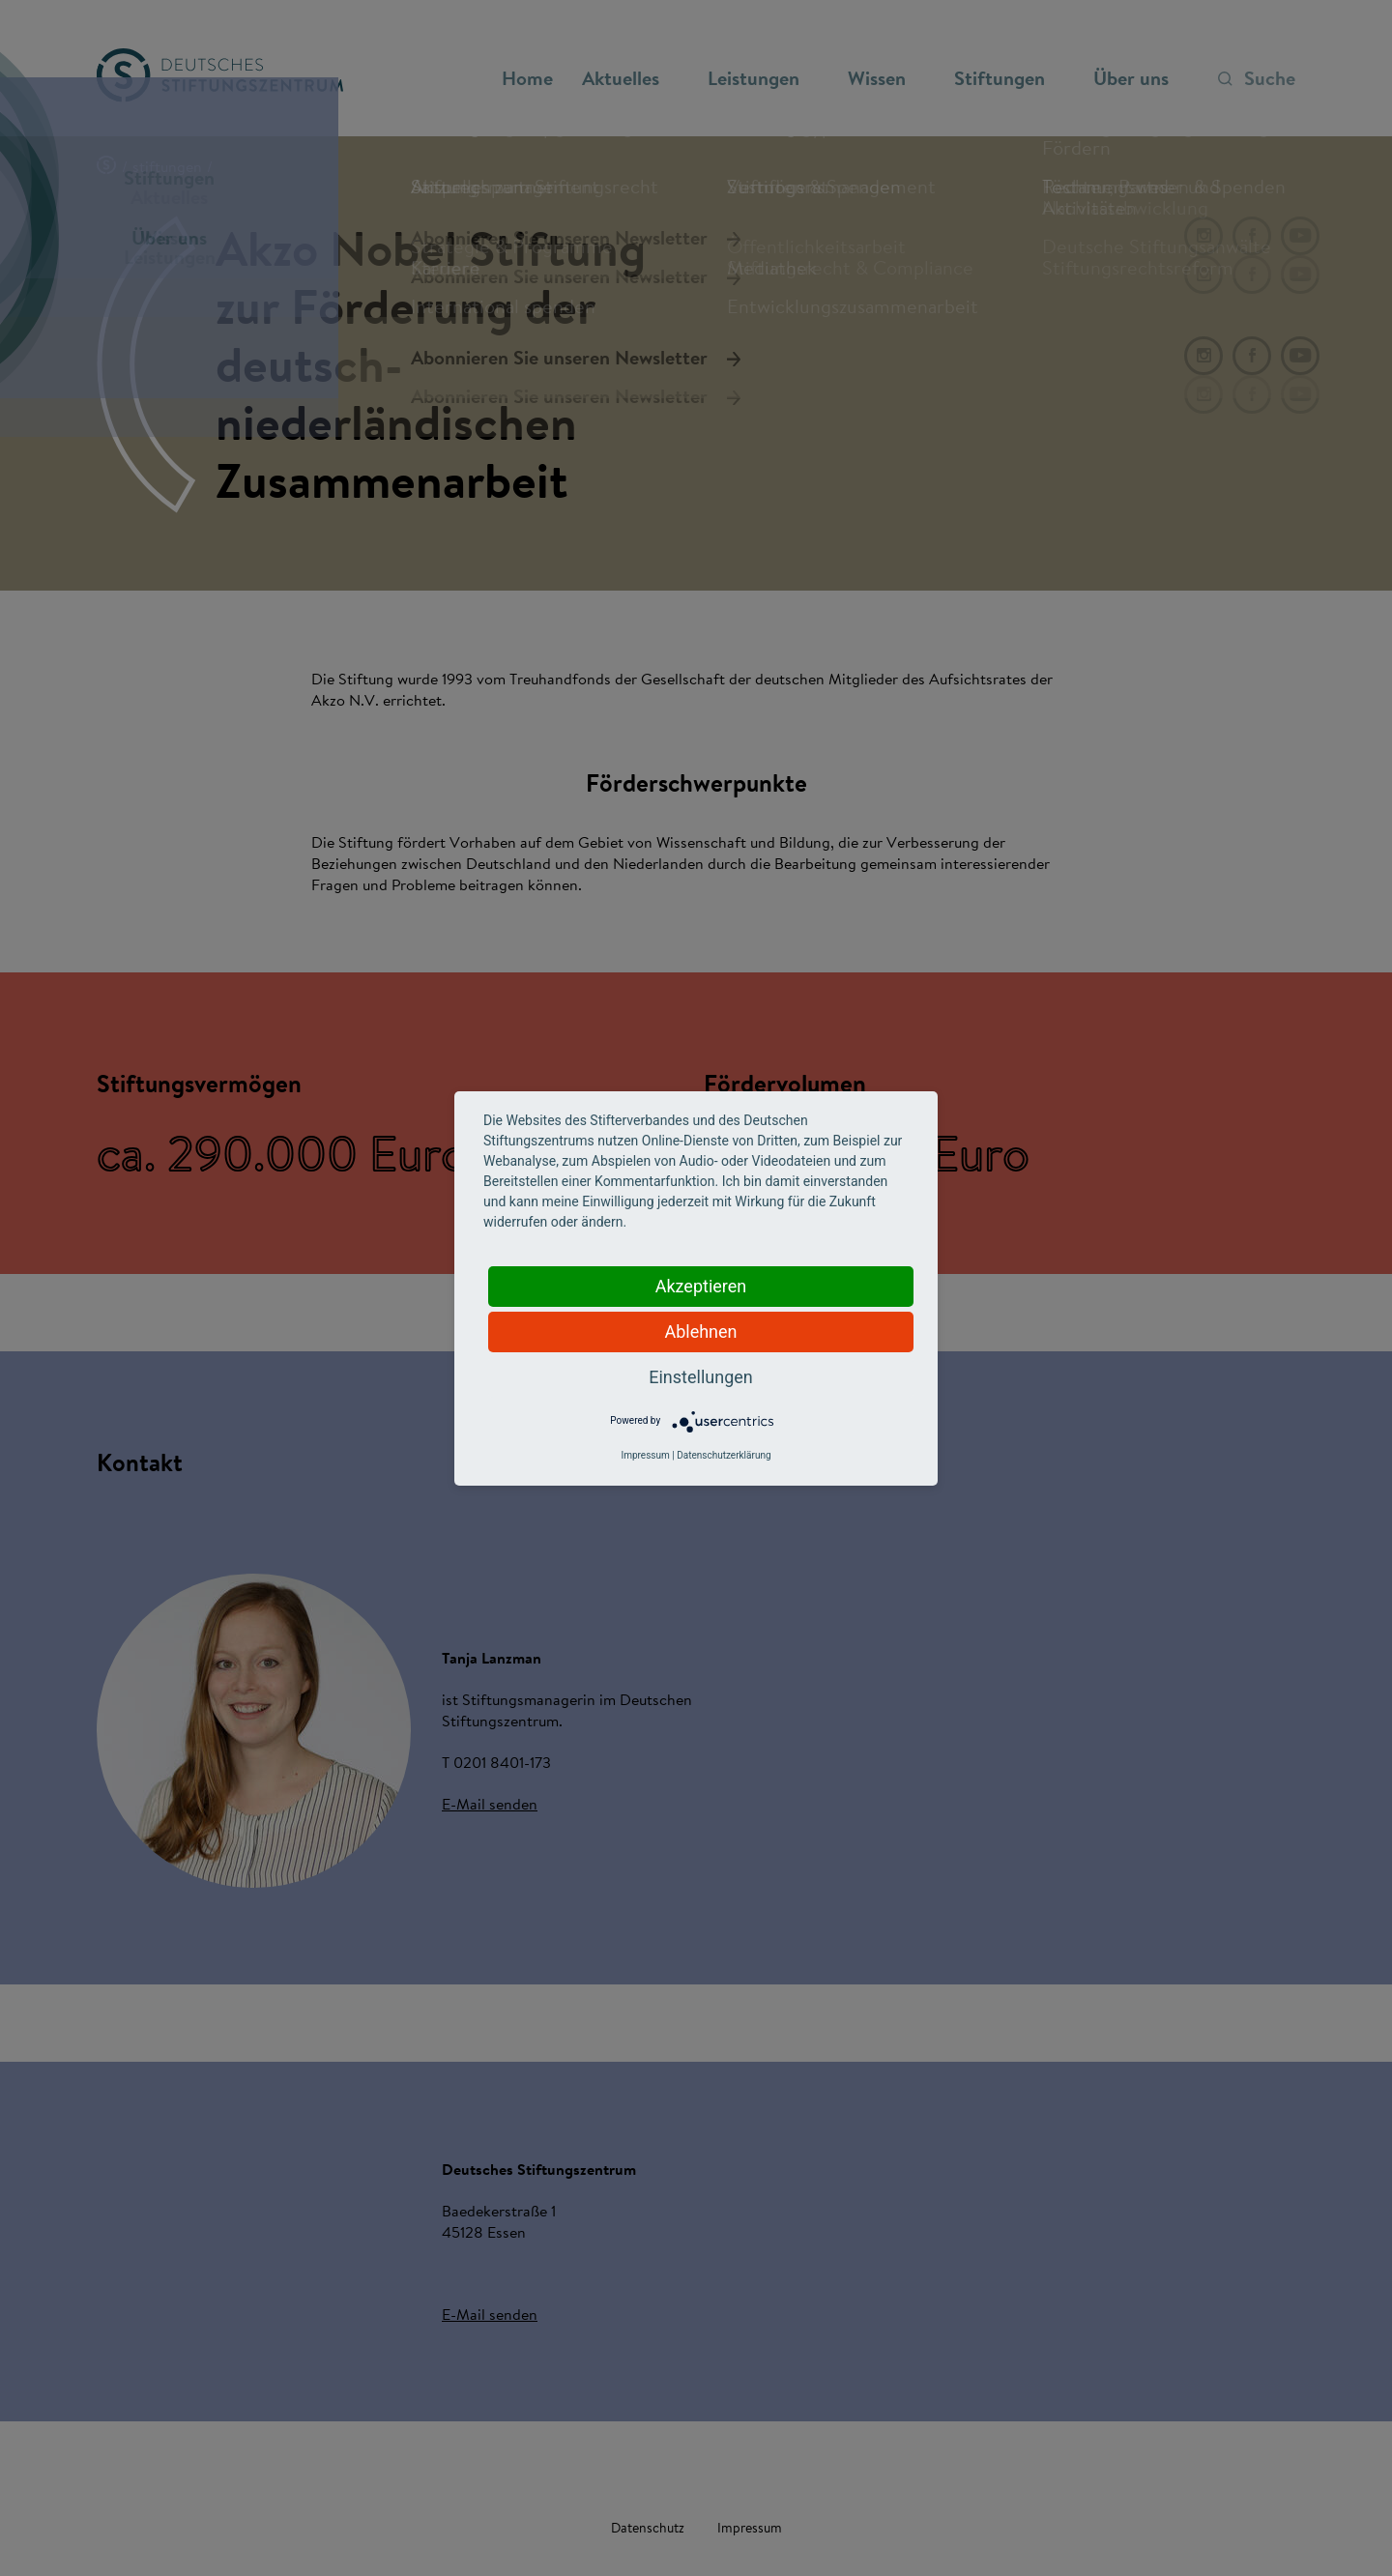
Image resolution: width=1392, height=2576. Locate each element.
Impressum (645, 1455)
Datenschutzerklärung (723, 1455)
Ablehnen (700, 1331)
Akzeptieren (701, 1286)
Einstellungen (700, 1377)
